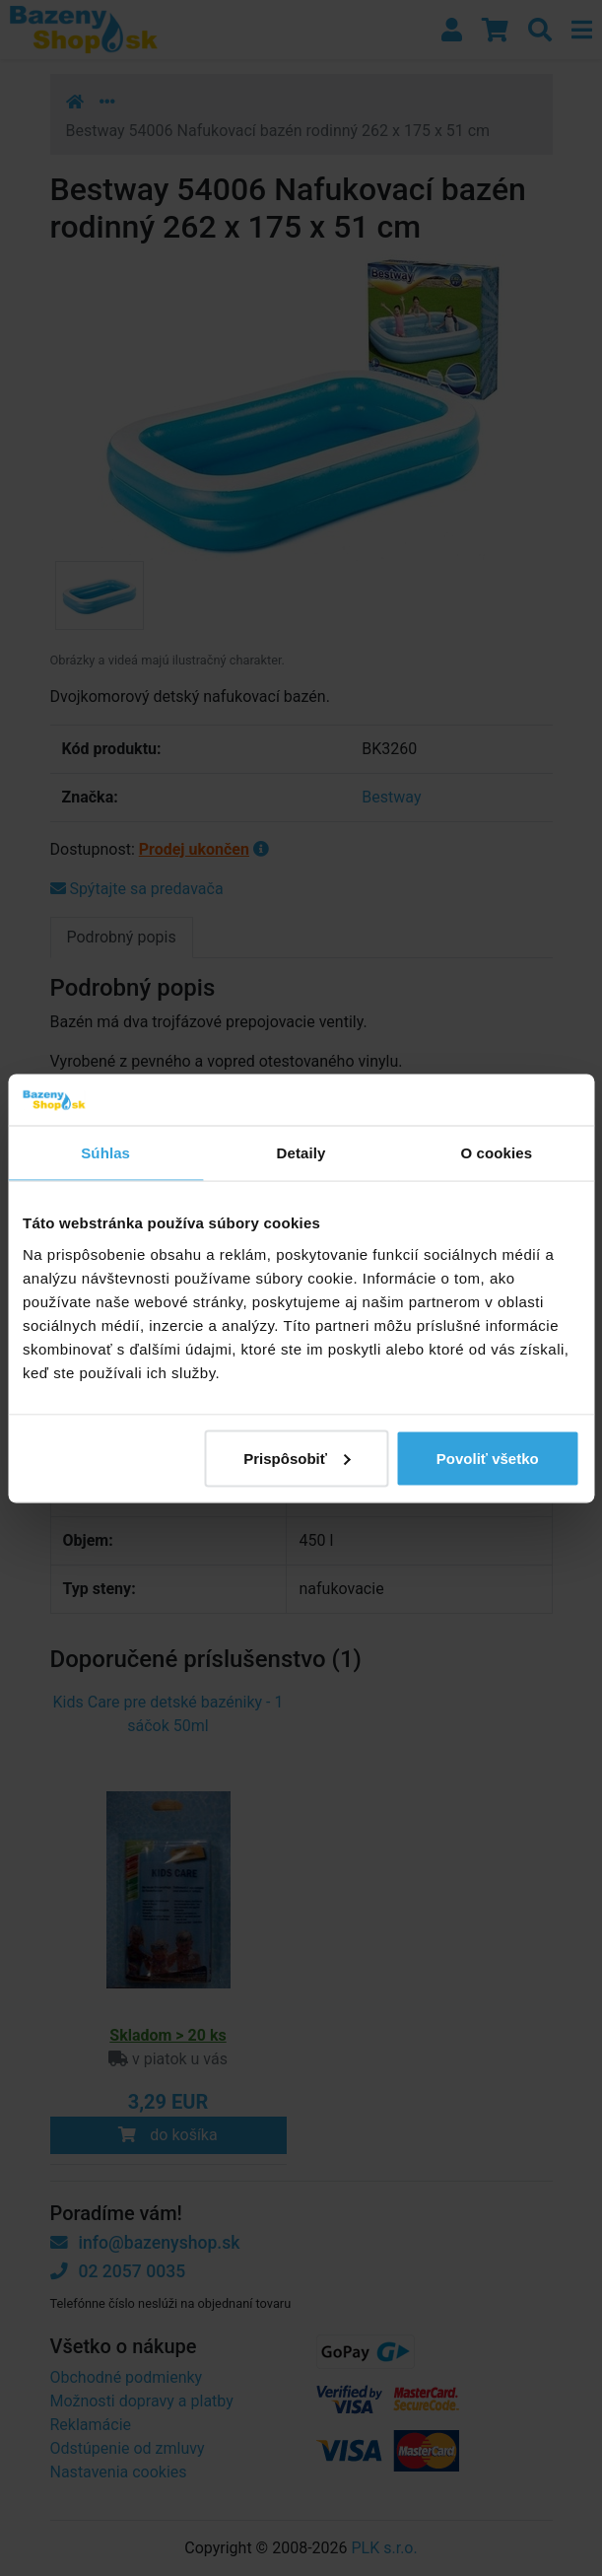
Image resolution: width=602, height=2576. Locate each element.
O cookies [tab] (497, 1153)
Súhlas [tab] (105, 1153)
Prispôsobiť (297, 1457)
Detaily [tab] (301, 1153)
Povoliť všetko (487, 1457)
